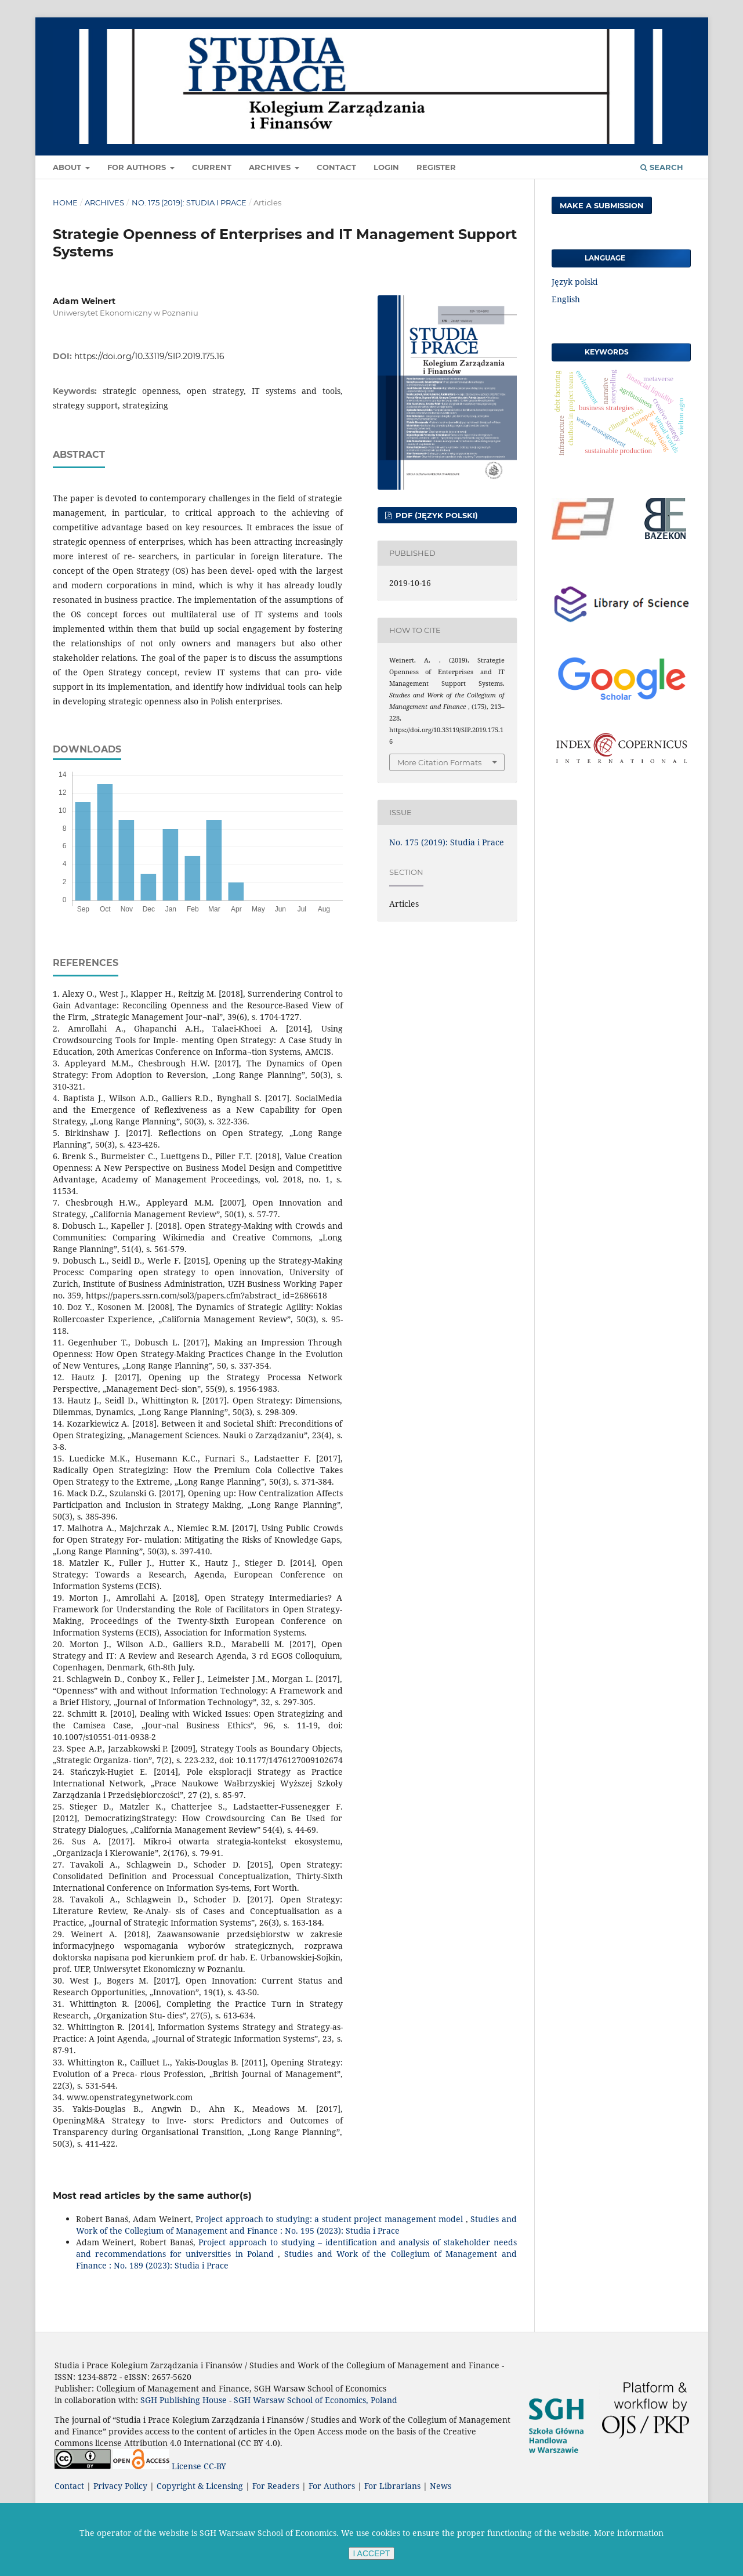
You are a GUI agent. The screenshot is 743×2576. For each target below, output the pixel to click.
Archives (271, 167)
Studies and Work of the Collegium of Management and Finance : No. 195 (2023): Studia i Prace (296, 2224)
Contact (336, 167)
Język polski (574, 281)
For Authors (137, 167)
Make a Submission (602, 205)
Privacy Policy (120, 2485)
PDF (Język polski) (435, 515)
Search (661, 167)
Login (386, 167)
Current (211, 167)
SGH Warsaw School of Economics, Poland (315, 2399)
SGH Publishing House (183, 2399)
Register (436, 167)
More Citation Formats (439, 762)
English (566, 299)
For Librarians (392, 2485)
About (68, 167)
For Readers (275, 2485)
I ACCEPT (371, 2553)
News (440, 2485)
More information (629, 2532)
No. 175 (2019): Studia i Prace (189, 202)
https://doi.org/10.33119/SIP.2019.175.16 (149, 356)
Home (65, 202)
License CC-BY (199, 2466)
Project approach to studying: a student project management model (330, 2218)
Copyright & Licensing (200, 2485)
